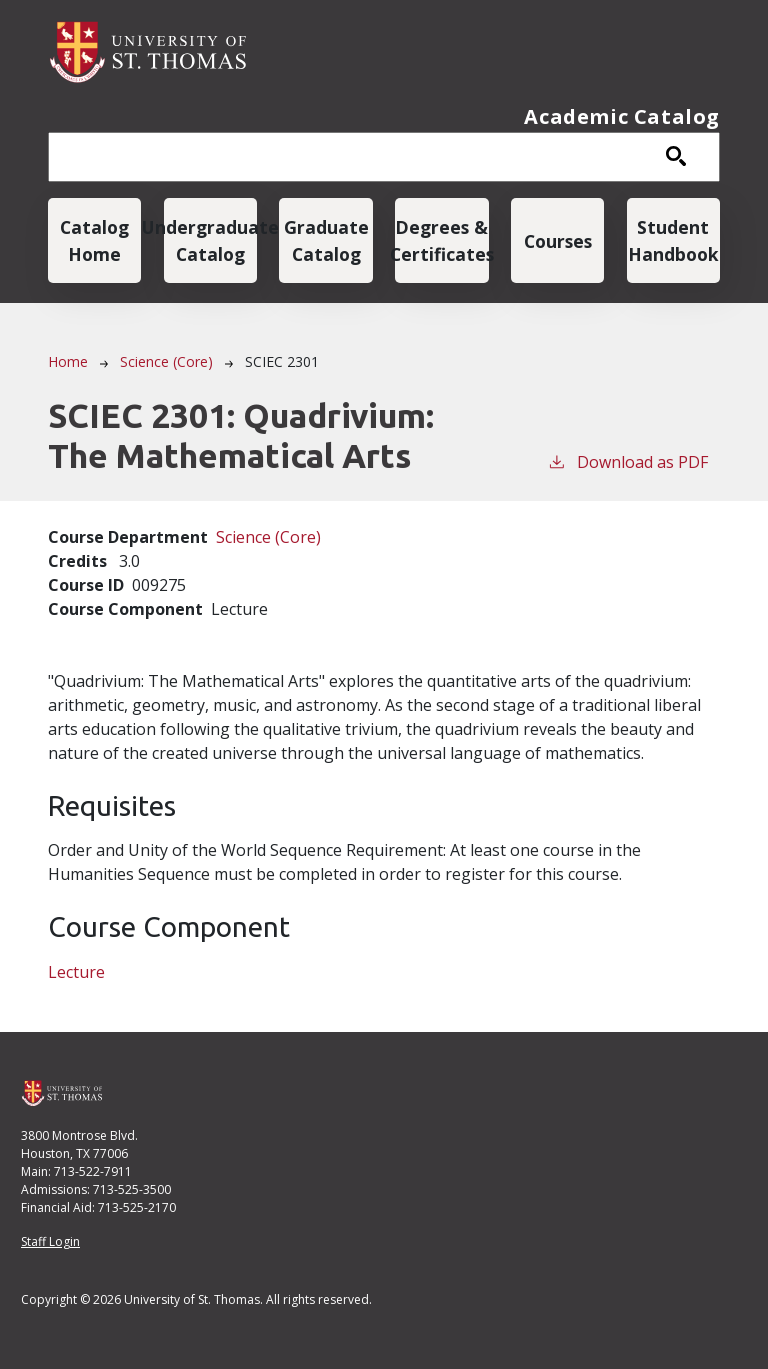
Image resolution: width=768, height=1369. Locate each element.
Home (68, 361)
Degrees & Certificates (441, 240)
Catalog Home (94, 240)
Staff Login (50, 1241)
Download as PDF (627, 461)
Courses (558, 241)
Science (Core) (166, 361)
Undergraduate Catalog (210, 240)
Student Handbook (673, 240)
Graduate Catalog (326, 240)
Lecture (76, 972)
